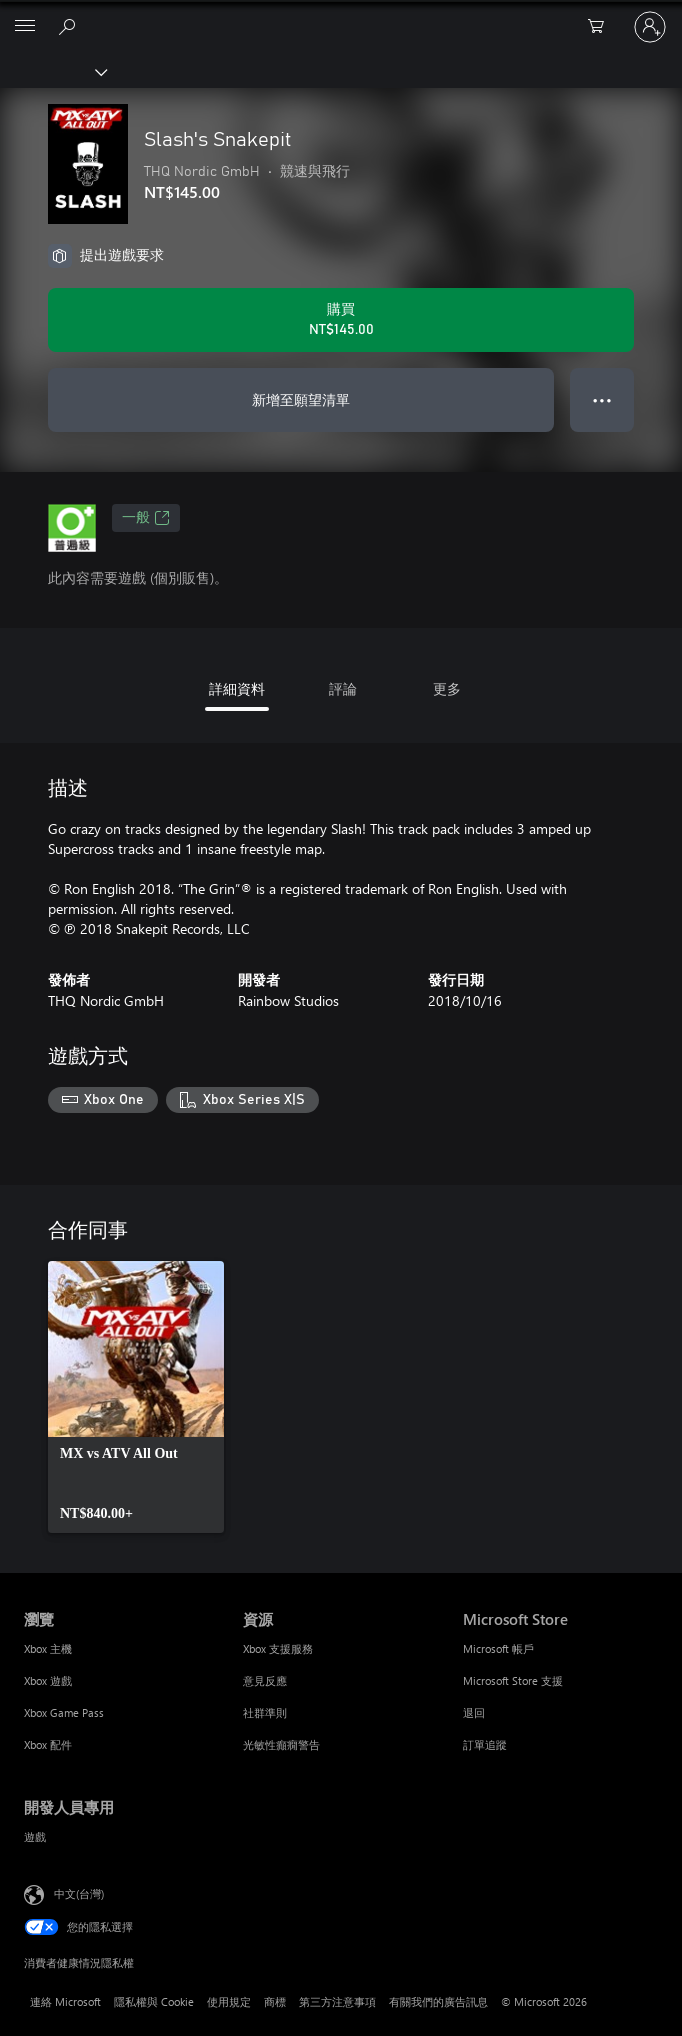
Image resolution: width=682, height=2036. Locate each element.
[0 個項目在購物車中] (602, 27)
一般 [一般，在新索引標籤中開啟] (146, 518)
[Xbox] (52, 71)
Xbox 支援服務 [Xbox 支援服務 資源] (278, 1648)
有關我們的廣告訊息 (438, 2001)
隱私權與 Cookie (154, 2001)
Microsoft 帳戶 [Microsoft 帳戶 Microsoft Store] (498, 1648)
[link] (136, 1397)
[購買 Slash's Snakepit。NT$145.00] (341, 320)
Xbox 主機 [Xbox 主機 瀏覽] (48, 1648)
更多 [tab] (447, 688)
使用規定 (229, 2001)
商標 (275, 2001)
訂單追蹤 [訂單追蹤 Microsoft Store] (485, 1744)
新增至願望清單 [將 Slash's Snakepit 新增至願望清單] (301, 399)
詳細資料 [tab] (237, 688)
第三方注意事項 (337, 2001)
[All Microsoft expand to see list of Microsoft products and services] (25, 27)
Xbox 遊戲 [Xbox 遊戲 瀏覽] (48, 1680)
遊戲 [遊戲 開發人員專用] (35, 1836)
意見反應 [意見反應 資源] (265, 1680)
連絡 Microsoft (65, 2001)
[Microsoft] (340, 15)
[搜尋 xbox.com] (70, 26)
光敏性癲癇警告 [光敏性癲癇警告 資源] (281, 1744)
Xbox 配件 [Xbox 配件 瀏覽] (48, 1744)
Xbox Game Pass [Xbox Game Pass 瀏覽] (64, 1712)
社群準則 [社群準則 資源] (265, 1712)
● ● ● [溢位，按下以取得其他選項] (602, 399)
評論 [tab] (343, 688)
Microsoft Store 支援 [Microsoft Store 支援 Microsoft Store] (513, 1680)
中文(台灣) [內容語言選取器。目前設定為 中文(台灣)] (79, 1892)
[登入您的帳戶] (650, 27)
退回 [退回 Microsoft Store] (474, 1712)
